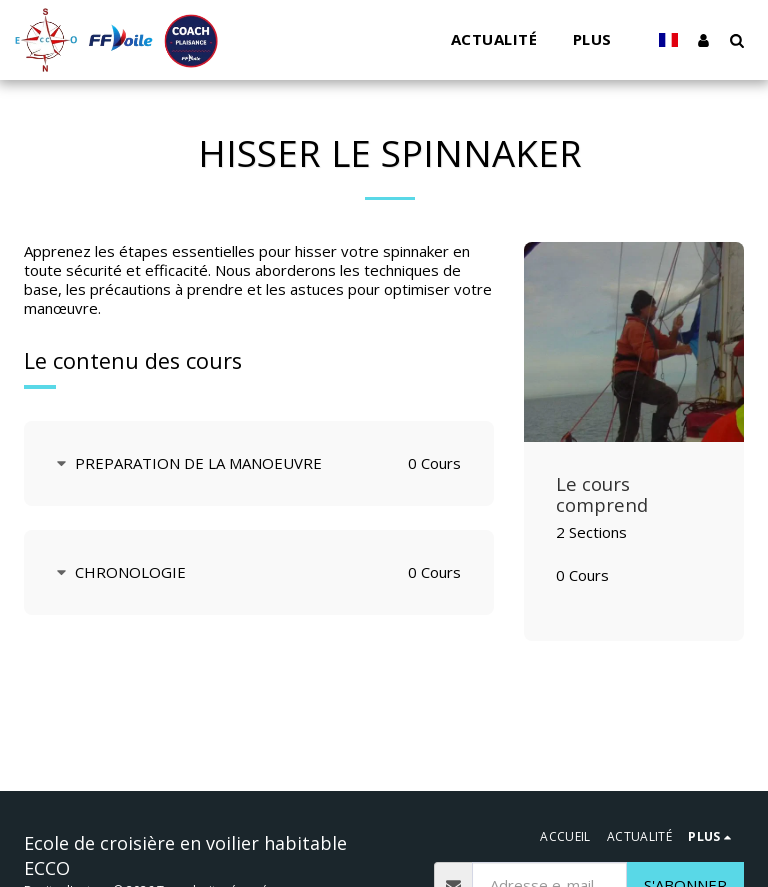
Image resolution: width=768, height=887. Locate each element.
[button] (736, 40)
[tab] (259, 463)
